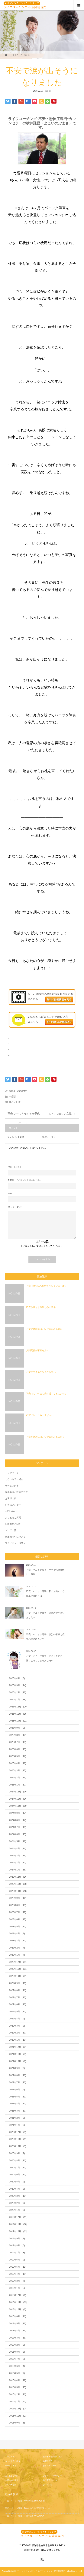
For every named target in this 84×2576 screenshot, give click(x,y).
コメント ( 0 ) (48, 1137)
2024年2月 (17, 1862)
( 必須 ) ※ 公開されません (24, 1180)
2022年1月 (17, 2040)
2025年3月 (17, 1770)
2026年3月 (17, 1685)
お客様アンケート (14, 1505)
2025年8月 (17, 1735)
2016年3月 (17, 2387)
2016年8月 (17, 2352)
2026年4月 (17, 1678)
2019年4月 (17, 2274)
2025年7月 (17, 1742)
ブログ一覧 (10, 1530)
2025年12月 (18, 1706)
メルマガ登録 (10, 2485)
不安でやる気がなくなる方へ (41, 1372)
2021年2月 (17, 2118)
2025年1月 (17, 1784)
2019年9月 (17, 2238)
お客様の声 (10, 1498)
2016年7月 (17, 2359)
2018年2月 (17, 2345)
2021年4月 (17, 2103)
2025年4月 (17, 1763)
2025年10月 (18, 1720)
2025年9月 (17, 1728)
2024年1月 (17, 1869)
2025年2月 (17, 1777)
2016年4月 (17, 2380)
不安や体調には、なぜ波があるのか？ (45, 1436)
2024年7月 (17, 1827)
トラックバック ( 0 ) (14, 1137)
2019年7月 (17, 2252)
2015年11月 (18, 2415)
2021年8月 (17, 2075)
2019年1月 (17, 2288)
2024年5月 (17, 1841)
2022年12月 (18, 1962)
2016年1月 (17, 2401)
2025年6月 (17, 1749)
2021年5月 (17, 2096)
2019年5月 (17, 2267)
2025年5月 (17, 1756)
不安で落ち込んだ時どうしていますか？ (46, 1285)
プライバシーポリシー (16, 1543)
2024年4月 (17, 1848)
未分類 (48, 91)
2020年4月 (17, 2188)
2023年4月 (17, 1933)
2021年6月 (17, 2089)
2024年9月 (17, 1813)
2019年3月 (17, 2281)
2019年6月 (17, 2259)
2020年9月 (17, 2153)
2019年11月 (18, 2224)
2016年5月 (17, 2373)
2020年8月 (17, 2160)
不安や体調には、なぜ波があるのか (44, 1329)
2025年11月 (18, 1714)
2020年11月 (18, 2139)
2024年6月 (17, 1834)
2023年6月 (17, 1919)
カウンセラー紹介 (14, 1479)
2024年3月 (17, 1855)
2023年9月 (17, 1898)
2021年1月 (17, 2125)
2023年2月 (17, 1947)
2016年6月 (17, 2366)
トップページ (12, 1473)
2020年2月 (17, 2203)
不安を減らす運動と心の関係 (41, 1307)
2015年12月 (18, 2408)
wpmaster (22, 1091)
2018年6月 (17, 2316)
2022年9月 (17, 1983)
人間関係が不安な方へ (37, 1350)
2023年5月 (17, 1926)
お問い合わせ (12, 1511)
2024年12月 (18, 1791)
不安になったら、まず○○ (39, 1415)
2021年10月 (17, 2061)
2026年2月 (17, 1692)
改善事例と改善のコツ (16, 1492)
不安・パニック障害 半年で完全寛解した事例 (25, 2501)
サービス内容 (12, 1485)
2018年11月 (18, 2302)
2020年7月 (17, 2167)
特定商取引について (15, 1536)
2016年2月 (17, 2394)
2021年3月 (17, 2110)
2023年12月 (18, 1877)
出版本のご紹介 (13, 1524)
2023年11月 (18, 1884)
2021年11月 (17, 2054)
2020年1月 (17, 2210)
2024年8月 (17, 1820)
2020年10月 (17, 2146)
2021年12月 (17, 2047)
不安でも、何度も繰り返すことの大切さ (46, 1393)
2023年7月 (17, 1912)
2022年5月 (17, 2011)
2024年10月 (18, 1806)
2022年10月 (17, 1976)
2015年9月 (17, 2422)
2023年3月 (17, 1940)
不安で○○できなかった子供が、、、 (24, 1115)
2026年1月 (17, 1699)
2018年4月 (17, 2330)
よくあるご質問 (13, 1517)
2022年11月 (18, 1969)
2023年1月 (17, 1955)
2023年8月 (17, 1905)
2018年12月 (17, 2295)
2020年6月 (17, 2174)
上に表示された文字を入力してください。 (42, 1246)
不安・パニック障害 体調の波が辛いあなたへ (25, 2516)
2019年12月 (18, 2217)
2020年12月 (17, 2132)
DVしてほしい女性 (60, 1113)
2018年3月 (17, 2337)
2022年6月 (17, 2004)
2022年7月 (17, 1997)
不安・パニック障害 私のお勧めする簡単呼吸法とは (27, 2508)
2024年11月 (18, 1798)
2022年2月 (17, 2032)
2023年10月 (18, 1891)
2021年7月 (17, 2082)
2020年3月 (17, 2196)
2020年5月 (17, 2181)
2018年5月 (17, 2323)
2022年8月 (17, 1990)
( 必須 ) (14, 1167)
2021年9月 (17, 2068)
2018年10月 (17, 2309)
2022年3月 (17, 2025)
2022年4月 (17, 2018)
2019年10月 (18, 2231)
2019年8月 (17, 2245)
